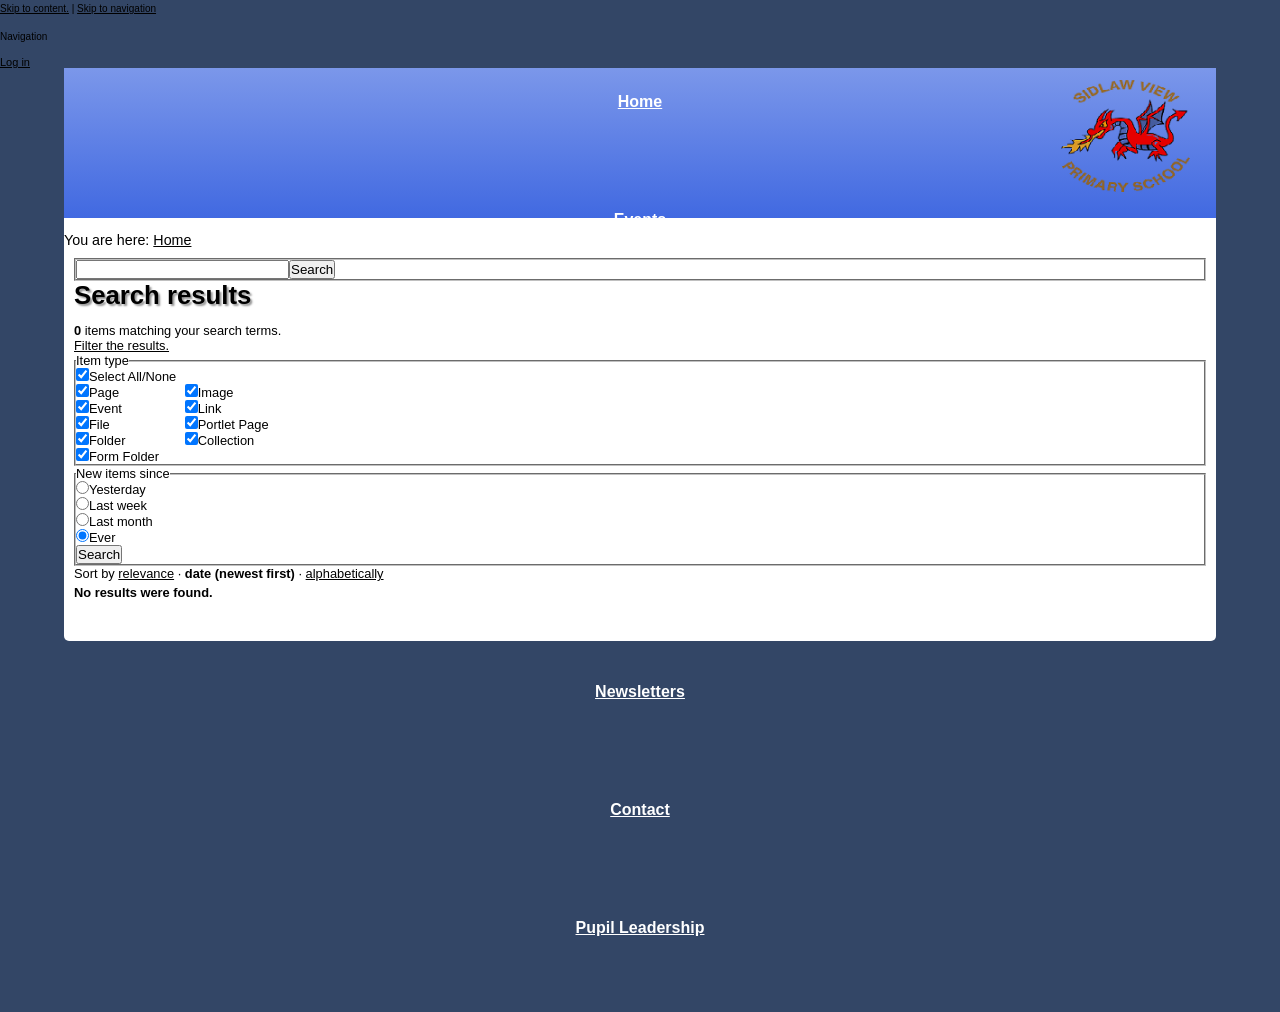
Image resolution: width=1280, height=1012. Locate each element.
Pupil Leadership (640, 927)
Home (640, 101)
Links (640, 573)
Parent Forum (640, 455)
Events (640, 219)
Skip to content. (34, 8)
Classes (640, 337)
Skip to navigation (116, 8)
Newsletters (640, 691)
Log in (15, 62)
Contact (640, 809)
